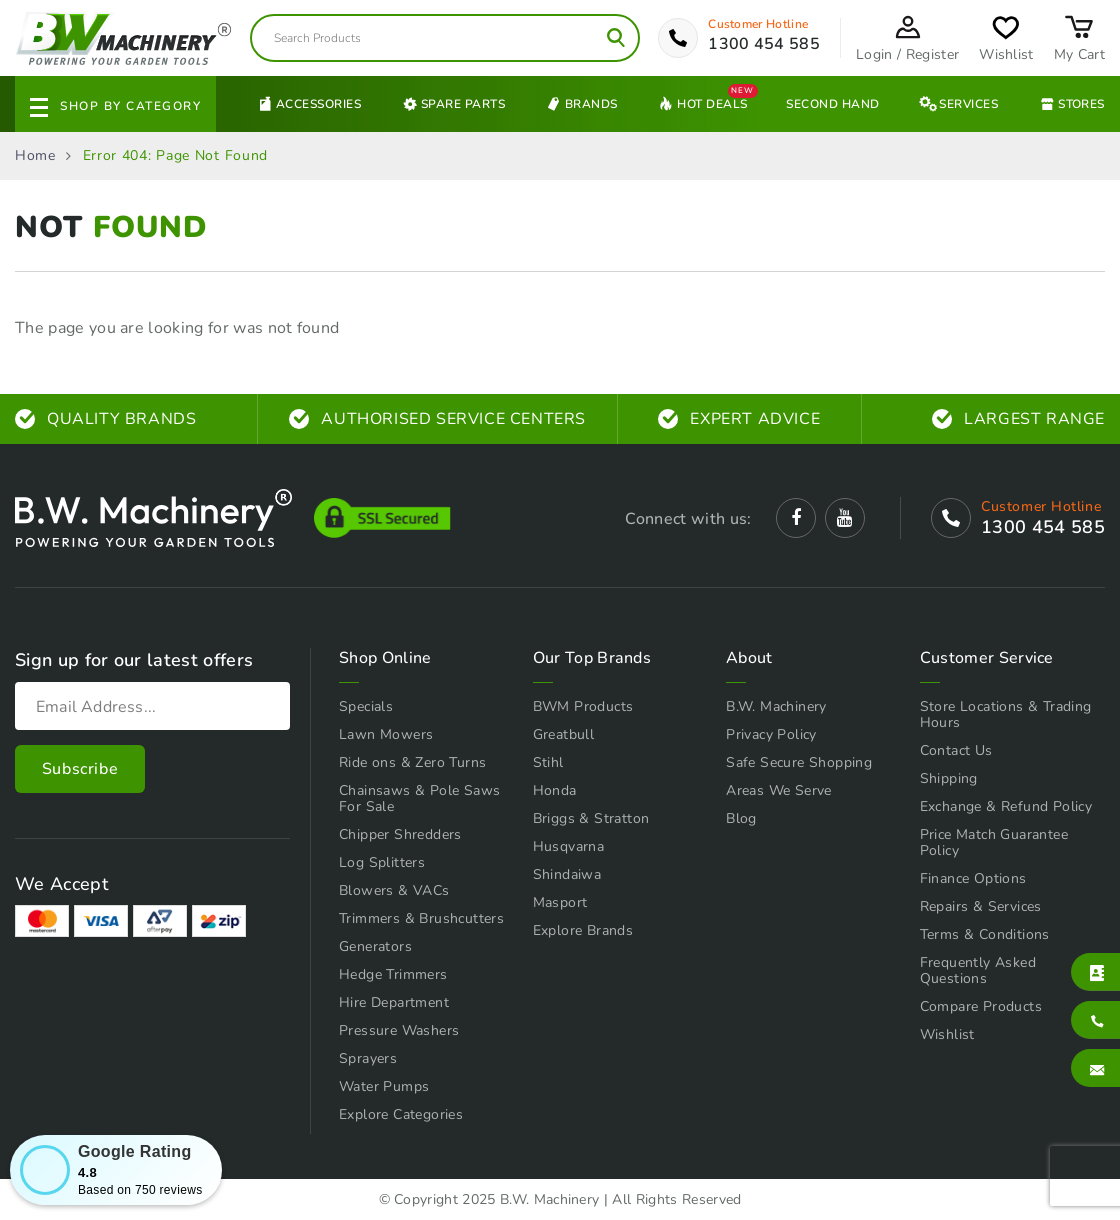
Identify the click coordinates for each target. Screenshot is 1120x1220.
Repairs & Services (981, 906)
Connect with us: (688, 519)
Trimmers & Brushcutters (421, 918)
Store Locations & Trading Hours (1006, 714)
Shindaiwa (567, 874)
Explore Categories (401, 1114)
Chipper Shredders (400, 834)
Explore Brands (583, 930)
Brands (581, 104)
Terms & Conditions (985, 934)
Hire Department (394, 1002)
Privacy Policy (771, 734)
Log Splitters (382, 862)
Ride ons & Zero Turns (412, 762)
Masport (560, 902)
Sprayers (368, 1058)
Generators (375, 946)
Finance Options (973, 878)
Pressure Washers (399, 1030)
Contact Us (956, 750)
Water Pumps (384, 1086)
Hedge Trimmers (393, 974)
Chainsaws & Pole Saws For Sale (419, 798)
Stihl (548, 762)
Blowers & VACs (394, 890)
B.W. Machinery (776, 706)
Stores (1071, 104)
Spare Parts (452, 104)
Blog (741, 818)
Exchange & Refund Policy (1006, 806)
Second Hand (832, 104)
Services (958, 104)
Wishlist (947, 1034)
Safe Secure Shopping (799, 762)
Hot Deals (701, 104)
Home (35, 156)
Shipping (949, 778)
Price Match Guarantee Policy (994, 842)
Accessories (308, 104)
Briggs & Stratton (591, 818)
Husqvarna (569, 846)
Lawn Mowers (386, 734)
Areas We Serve (779, 790)
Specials (366, 706)
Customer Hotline (758, 24)
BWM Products (583, 706)
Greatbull (564, 734)
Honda (555, 790)
